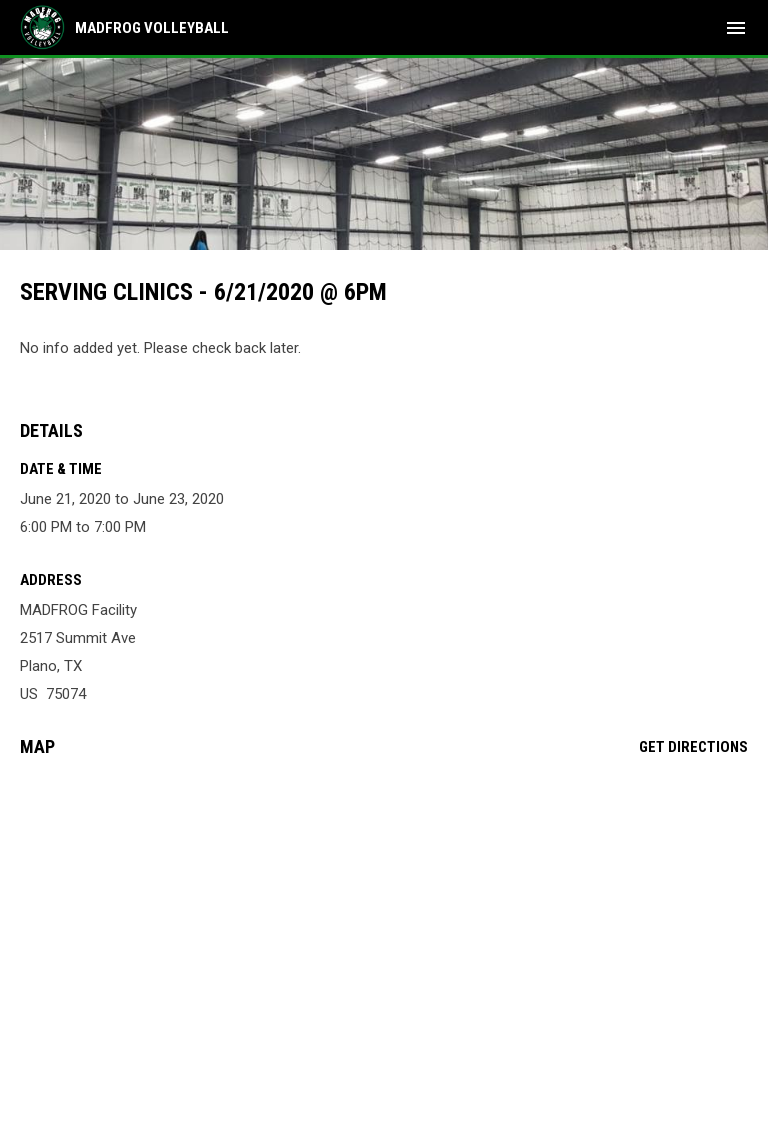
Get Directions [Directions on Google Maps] (693, 747)
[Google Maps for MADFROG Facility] (384, 926)
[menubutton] (736, 28)
